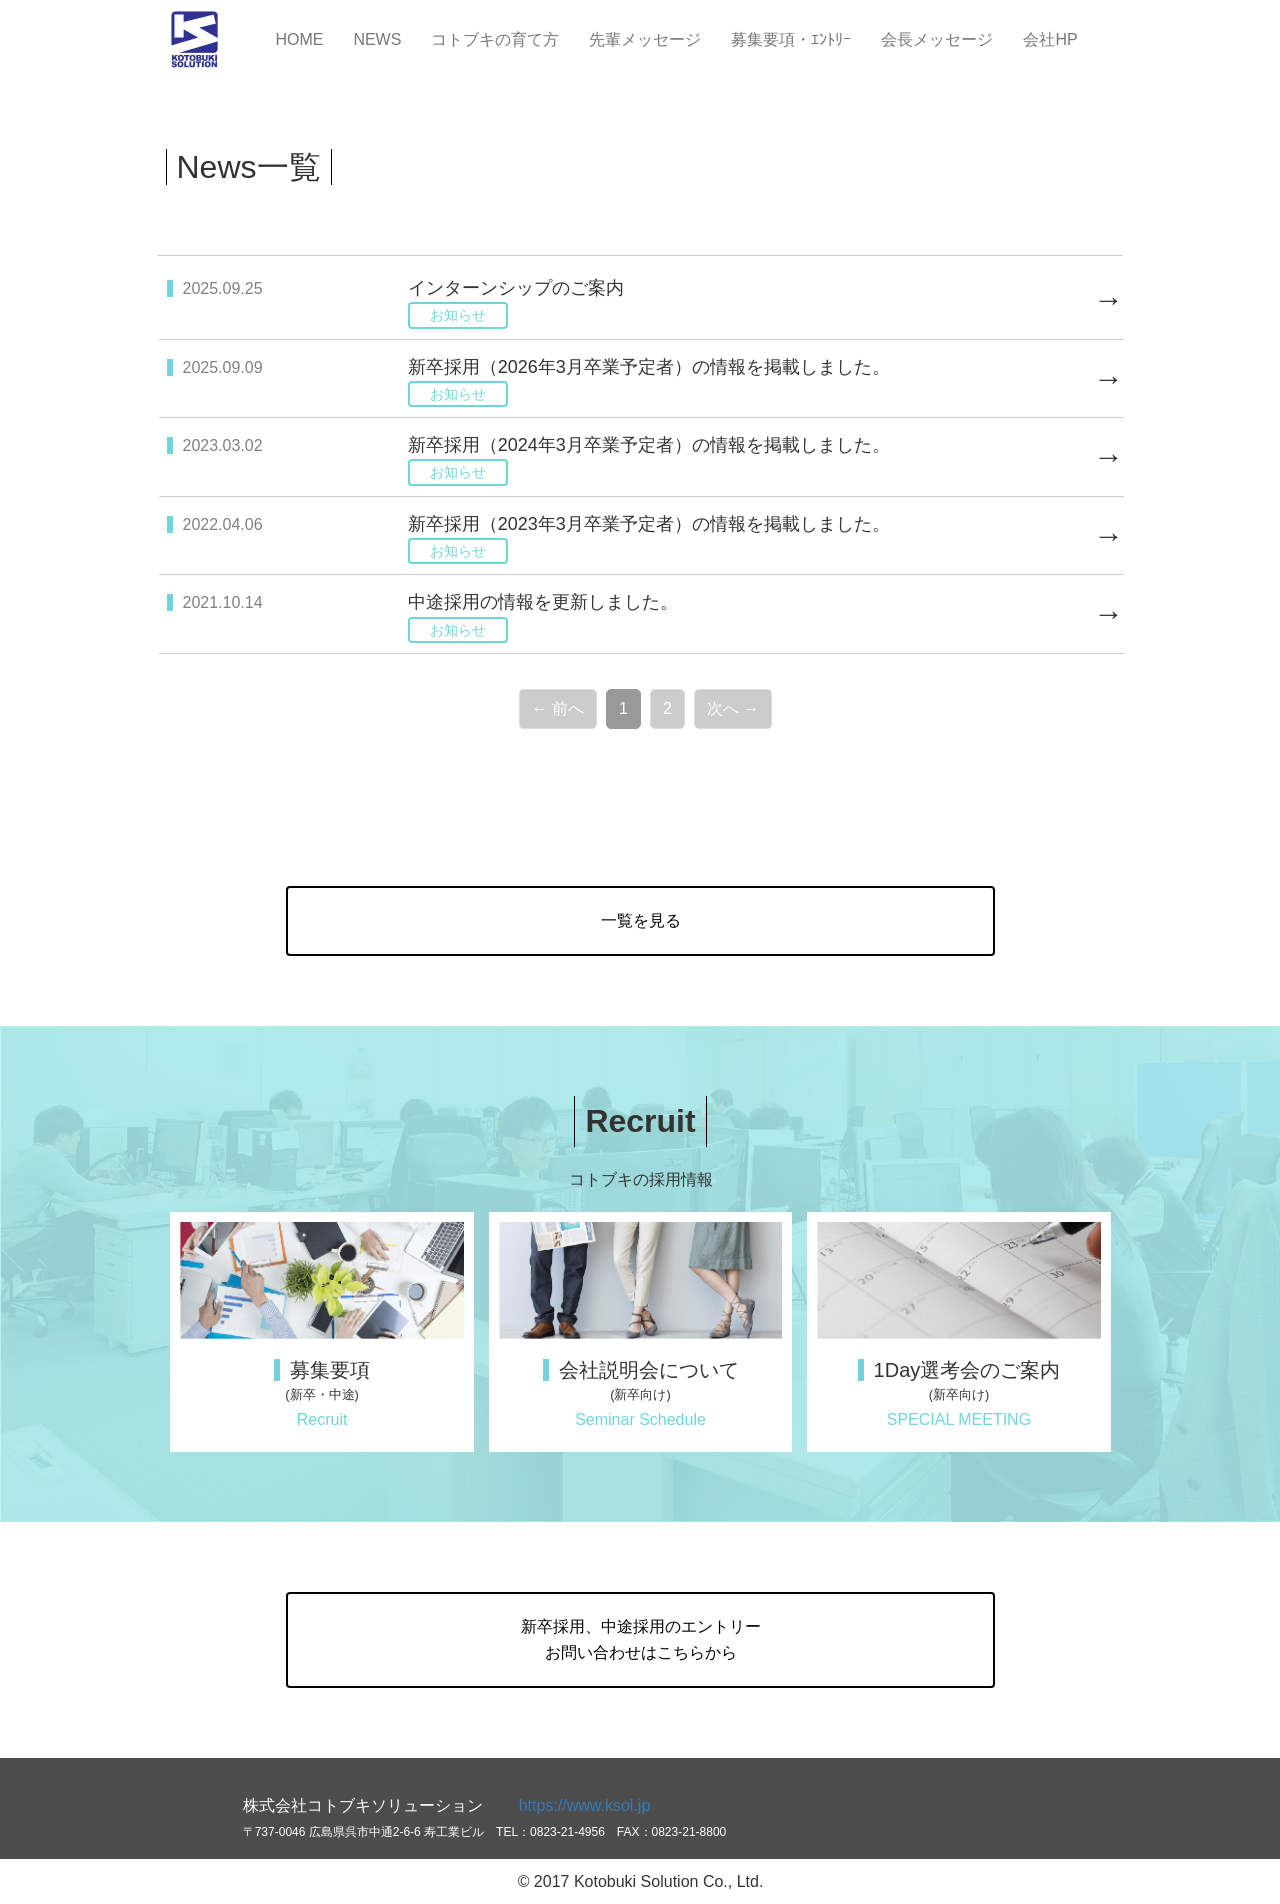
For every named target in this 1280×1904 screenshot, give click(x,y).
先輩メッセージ (645, 39)
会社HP (1050, 39)
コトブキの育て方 (495, 39)
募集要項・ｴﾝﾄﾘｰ (791, 39)
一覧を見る (641, 920)
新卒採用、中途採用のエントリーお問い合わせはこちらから (641, 1639)
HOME (299, 39)
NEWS (377, 39)
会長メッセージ (937, 39)
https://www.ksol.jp (585, 1805)
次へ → (733, 708)
